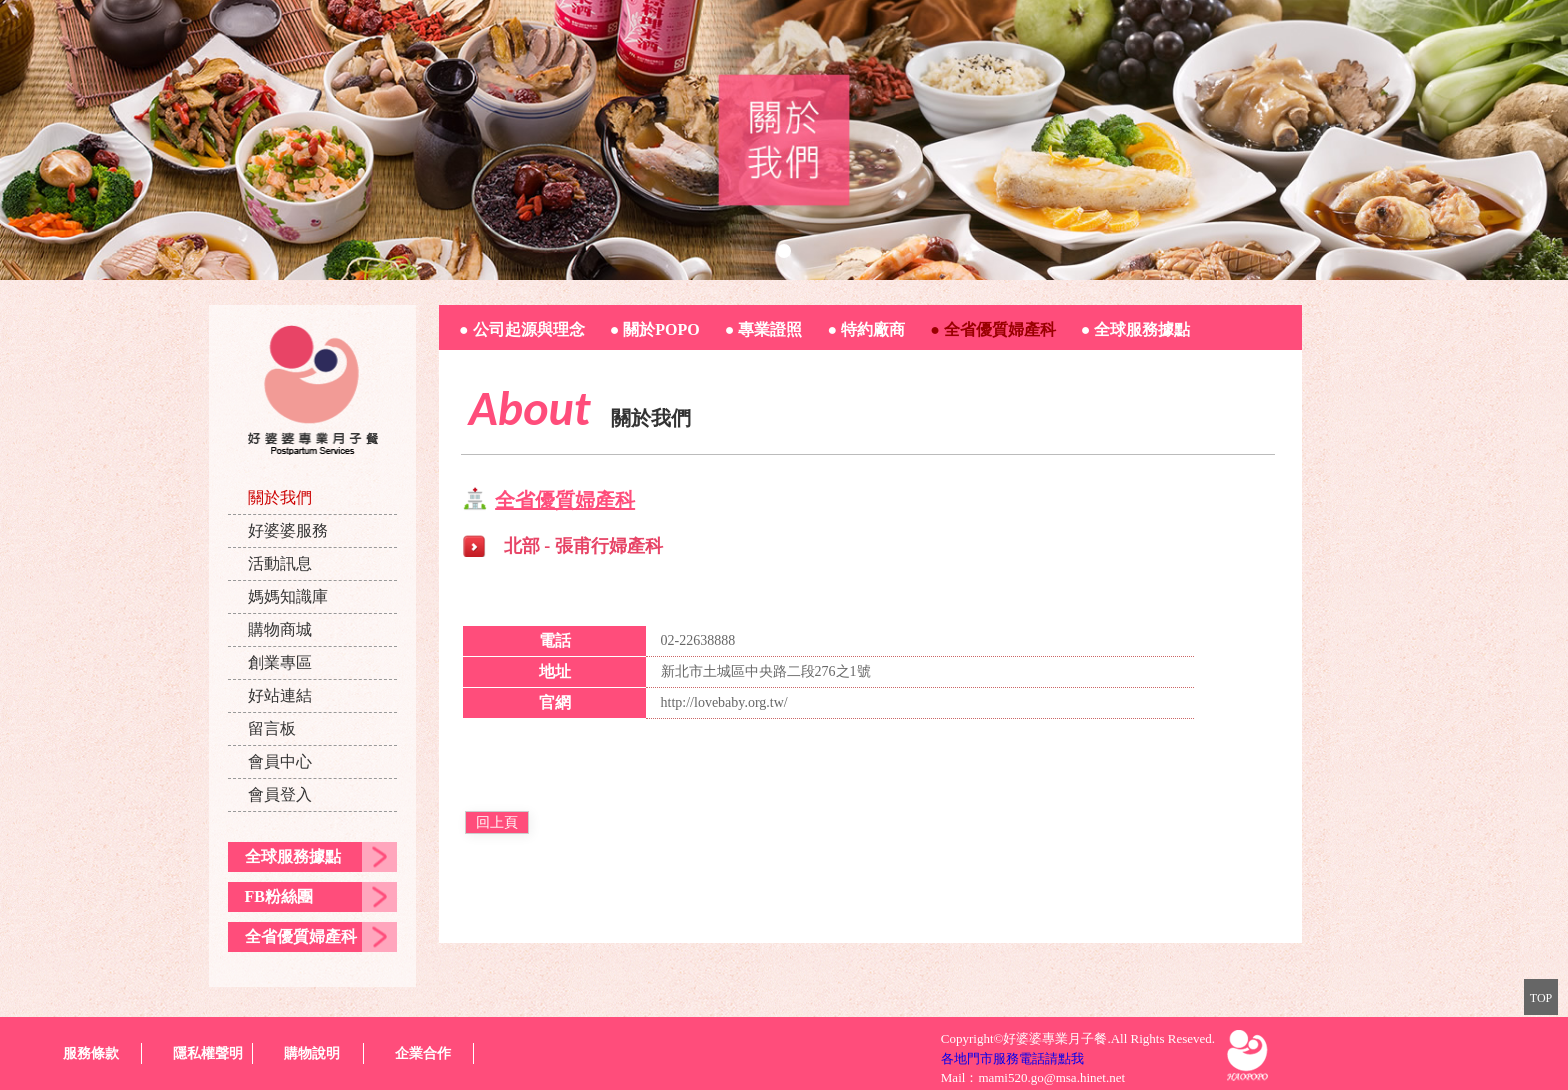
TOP (1541, 998)
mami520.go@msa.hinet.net (1051, 1077)
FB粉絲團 (279, 896)
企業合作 (423, 1053)
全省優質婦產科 (301, 936)
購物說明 (312, 1053)
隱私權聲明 (208, 1053)
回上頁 (497, 822)
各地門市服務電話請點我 (1012, 1058)
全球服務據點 (293, 856)
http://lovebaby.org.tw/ (724, 702)
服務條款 (91, 1053)
